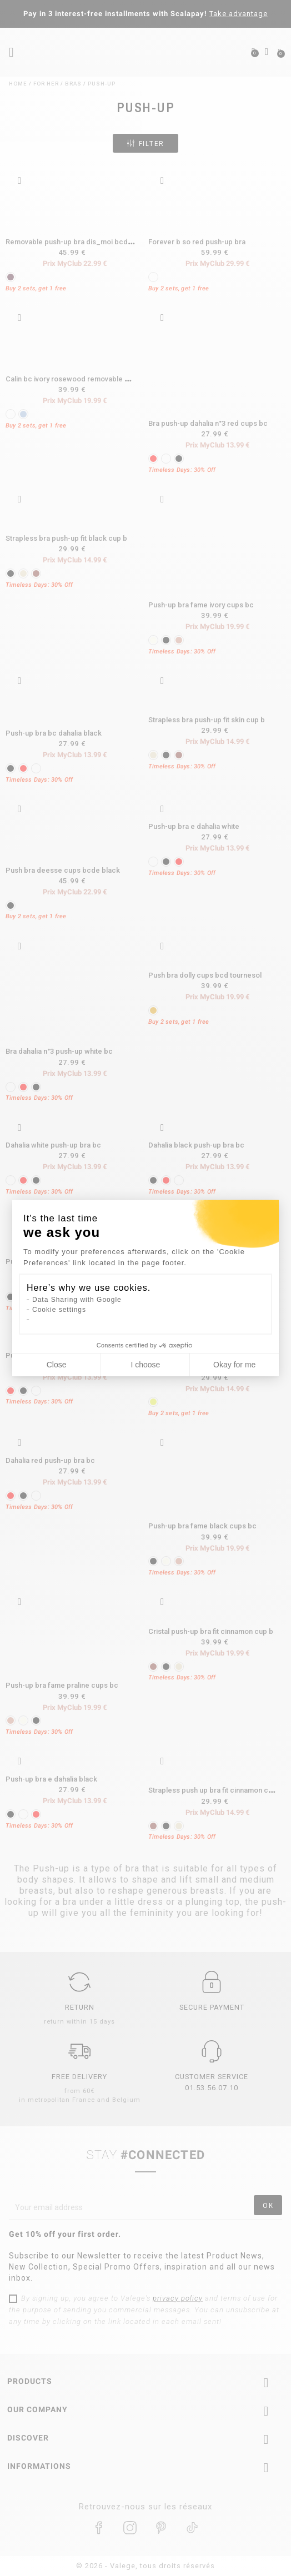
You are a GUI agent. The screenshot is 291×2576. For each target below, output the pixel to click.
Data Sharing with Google (77, 1300)
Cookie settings (59, 1310)
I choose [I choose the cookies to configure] (145, 1364)
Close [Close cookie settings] (57, 1364)
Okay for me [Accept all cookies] (234, 1364)
